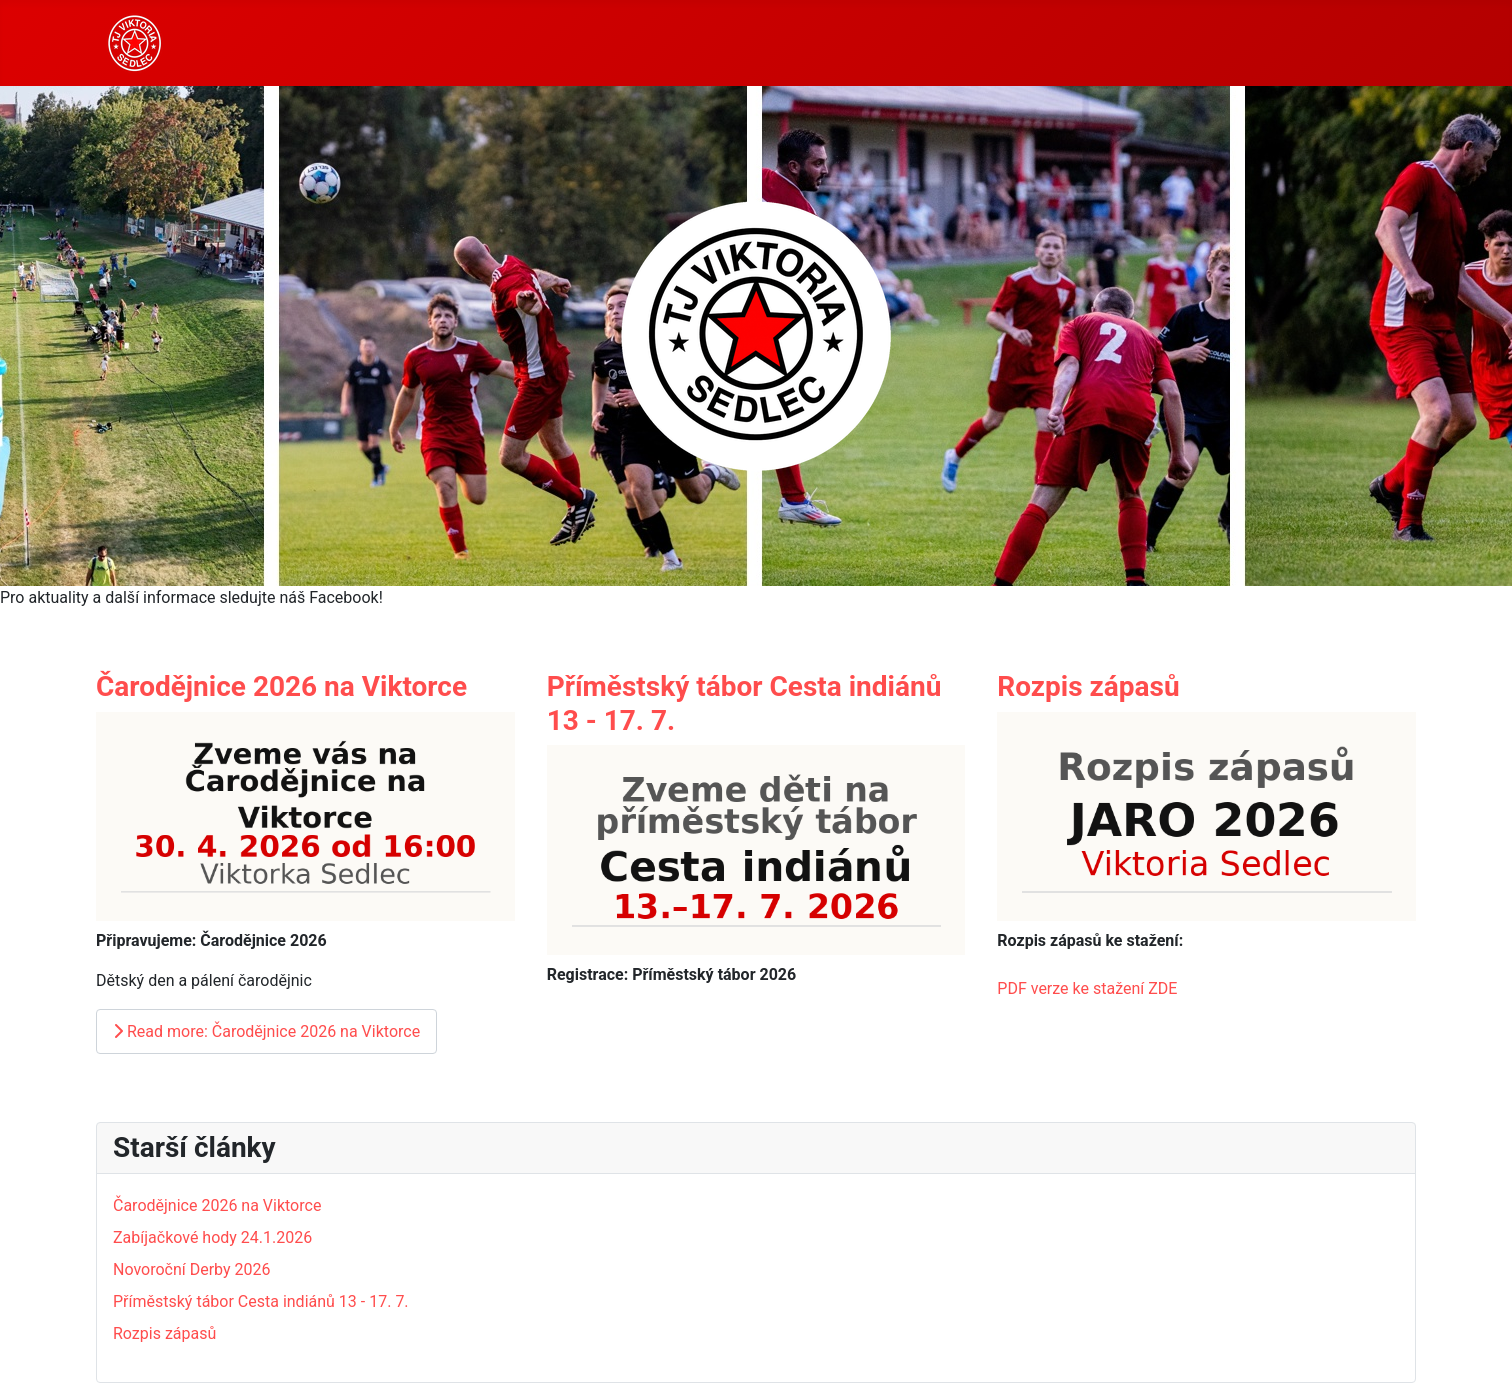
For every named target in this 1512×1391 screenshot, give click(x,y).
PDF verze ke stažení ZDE (1087, 988)
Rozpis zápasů (1088, 686)
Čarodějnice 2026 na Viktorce (281, 686)
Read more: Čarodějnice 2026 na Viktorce (266, 1031)
